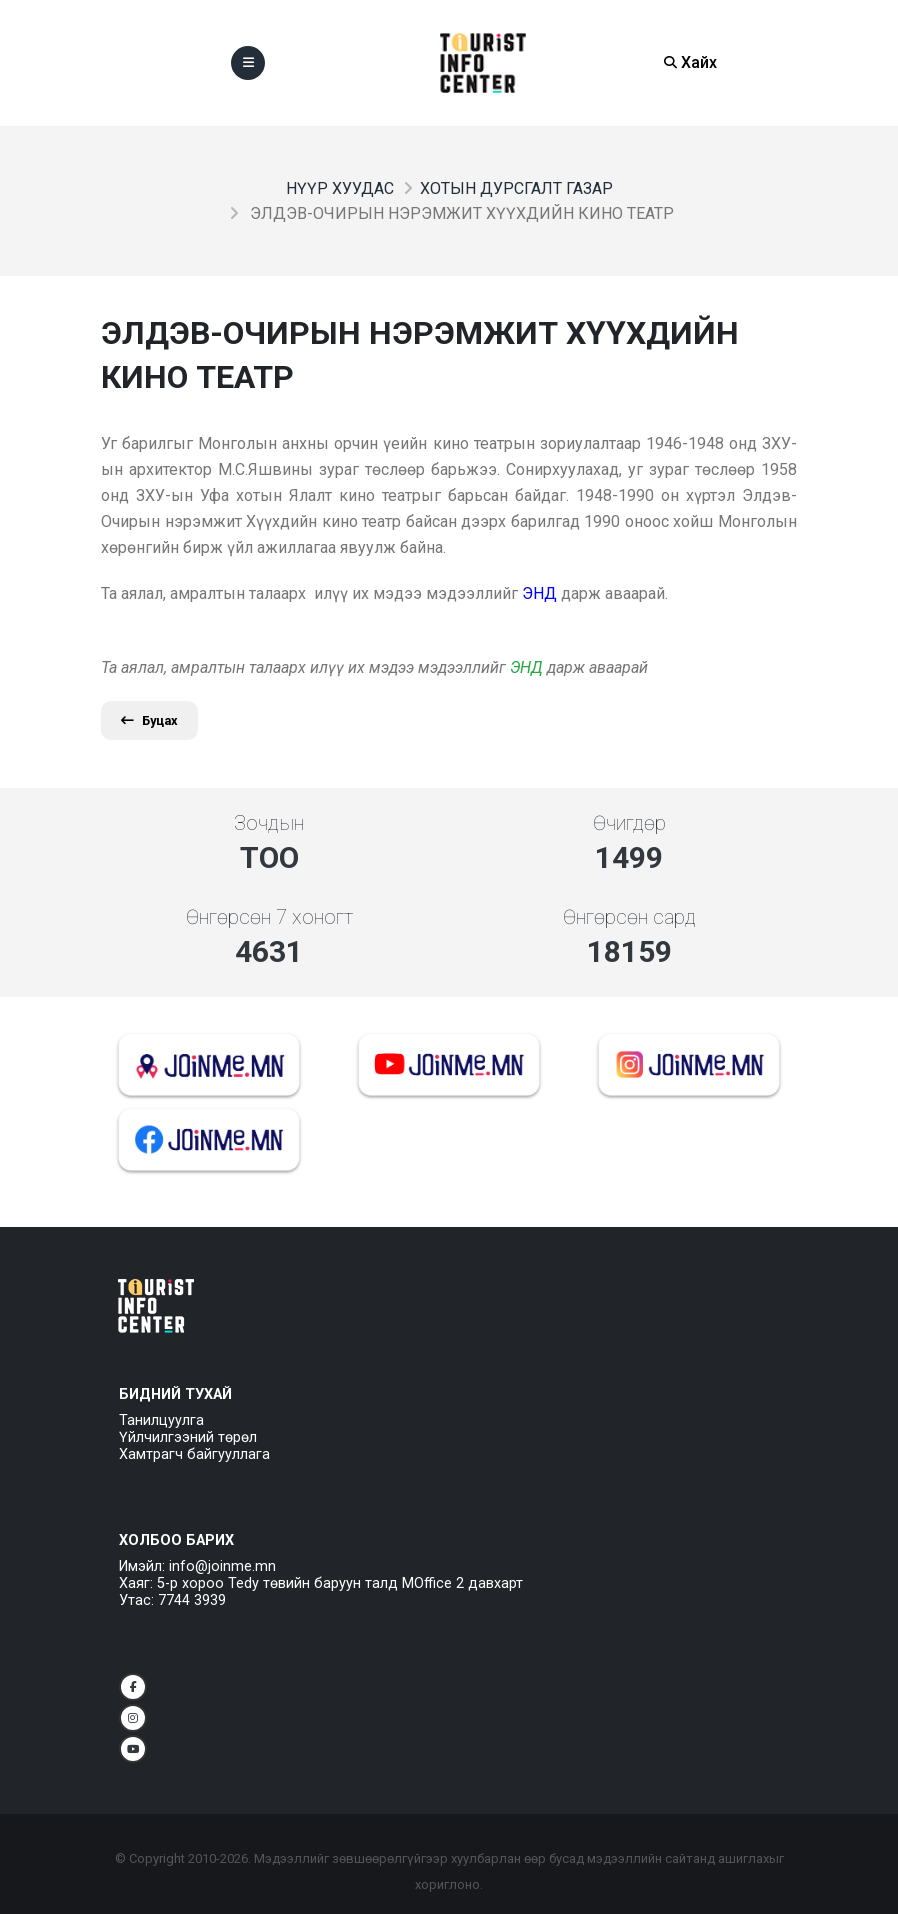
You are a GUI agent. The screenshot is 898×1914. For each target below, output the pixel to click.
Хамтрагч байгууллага (194, 1454)
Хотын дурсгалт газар (516, 188)
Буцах (149, 720)
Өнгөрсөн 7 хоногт (269, 917)
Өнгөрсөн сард (629, 917)
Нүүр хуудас (340, 188)
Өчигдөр (629, 823)
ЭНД (526, 667)
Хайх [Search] (690, 62)
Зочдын (269, 823)
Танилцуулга (161, 1420)
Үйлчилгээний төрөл (188, 1437)
